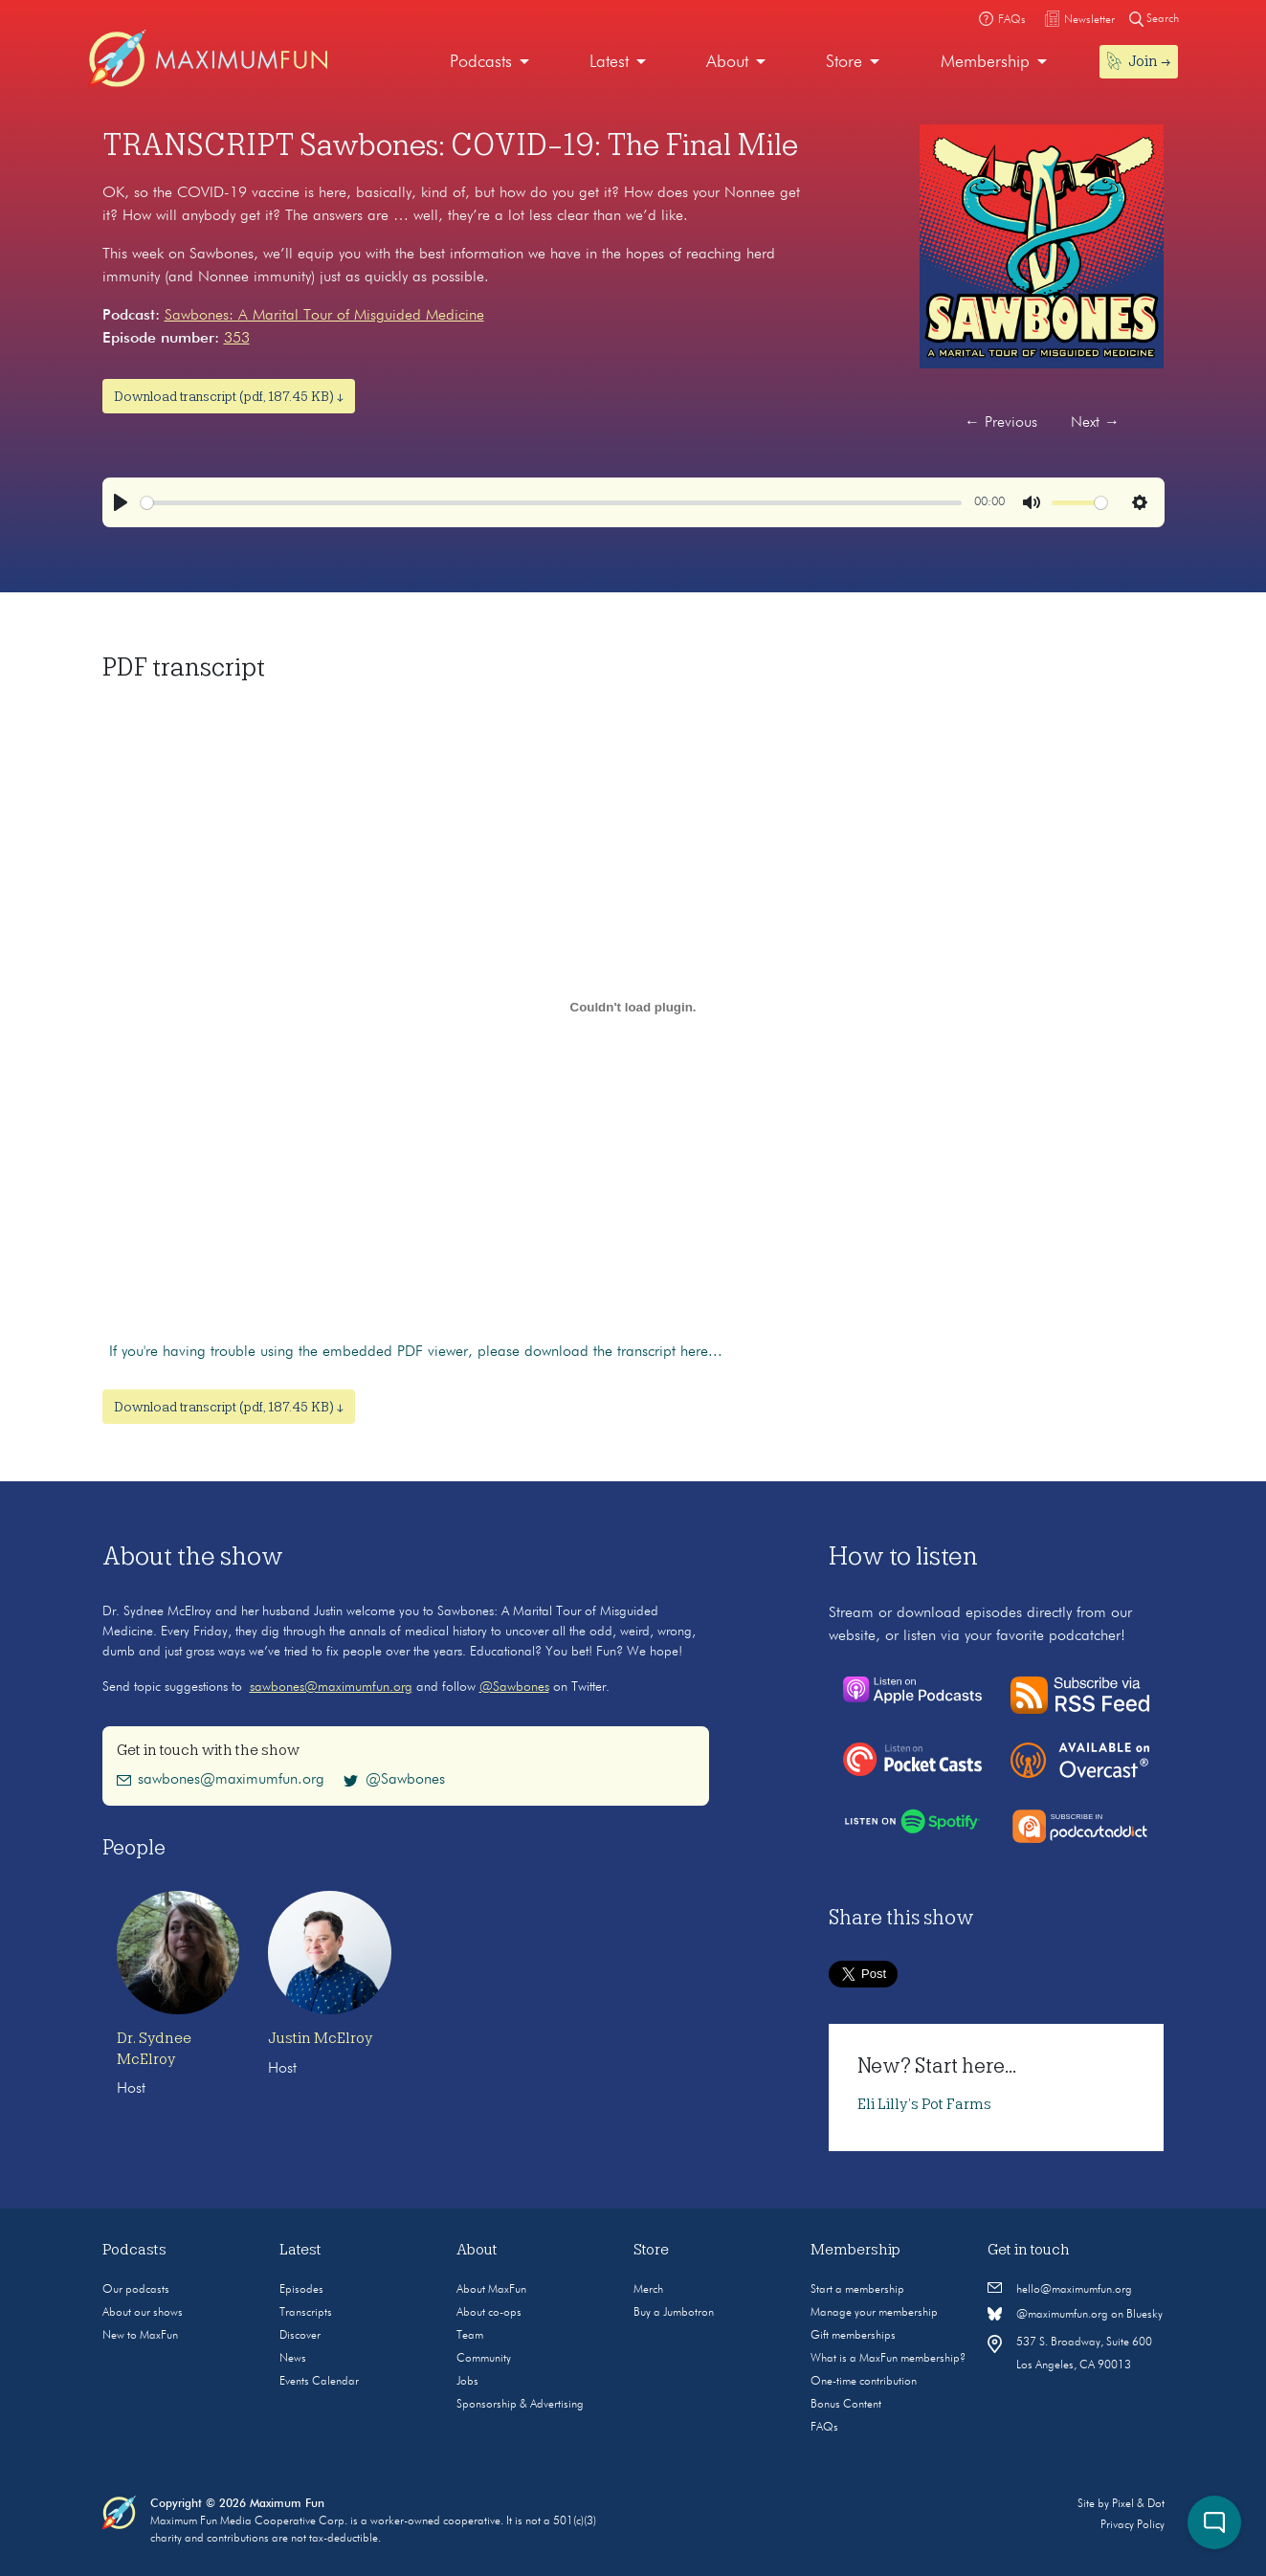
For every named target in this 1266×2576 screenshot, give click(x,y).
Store (844, 62)
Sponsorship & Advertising (520, 2404)
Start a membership (857, 2290)
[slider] (551, 503)
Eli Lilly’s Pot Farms (924, 2104)
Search (1154, 18)
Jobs (467, 2381)
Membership (985, 62)
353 (237, 338)
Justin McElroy (320, 2038)
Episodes (301, 2290)
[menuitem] (489, 62)
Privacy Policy (1132, 2525)
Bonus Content (846, 2404)
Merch (648, 2290)
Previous (1001, 422)
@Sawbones (514, 1687)
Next (1095, 422)
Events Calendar (319, 2381)
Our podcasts (135, 2290)
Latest (609, 62)
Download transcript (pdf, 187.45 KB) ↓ (229, 396)
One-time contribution (864, 2381)
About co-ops (489, 2313)
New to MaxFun (140, 2336)
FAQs (824, 2427)
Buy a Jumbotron (673, 2313)
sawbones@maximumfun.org (331, 1687)
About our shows (142, 2313)
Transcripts (305, 2313)
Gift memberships (853, 2336)
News (292, 2359)
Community (483, 2359)
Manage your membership (874, 2313)
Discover (300, 2336)
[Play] (120, 502)
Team (469, 2336)
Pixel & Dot (1138, 2504)
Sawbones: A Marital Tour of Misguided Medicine (324, 315)
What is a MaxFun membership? (888, 2359)
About (727, 62)
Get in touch (1029, 2249)
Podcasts (481, 62)
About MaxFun (491, 2290)
